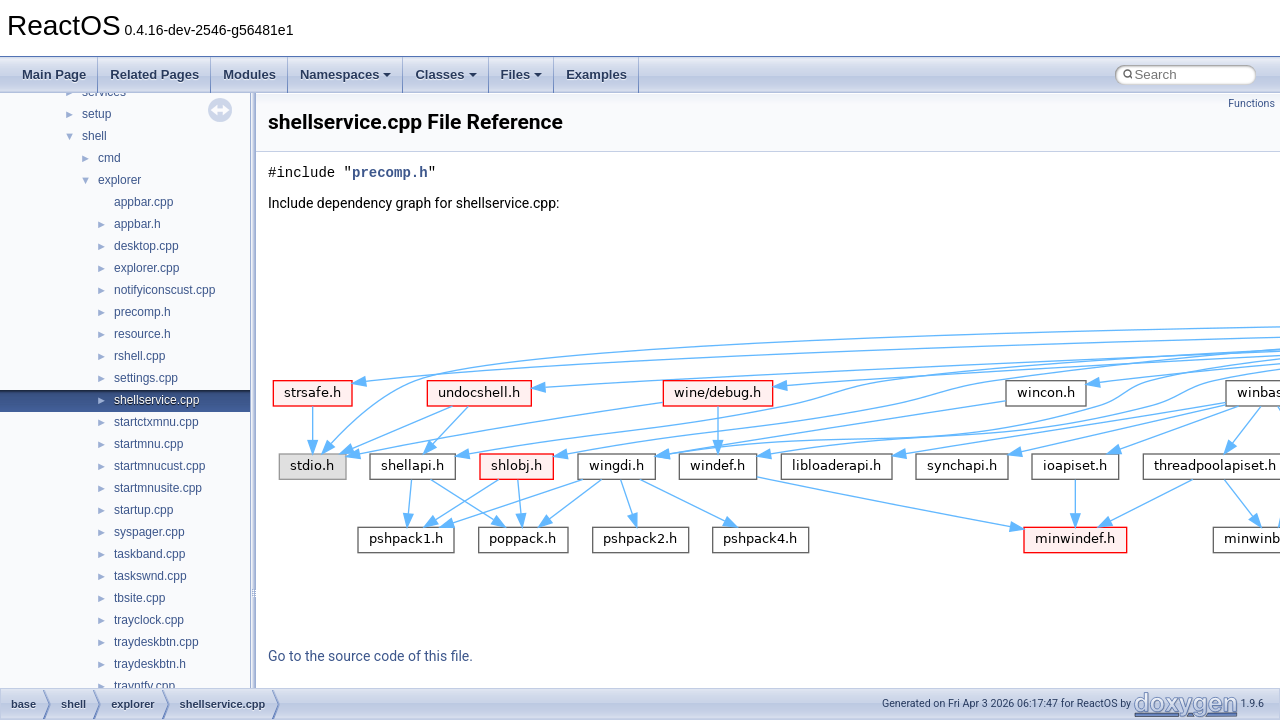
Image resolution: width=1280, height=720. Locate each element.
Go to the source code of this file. (370, 656)
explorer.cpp (146, 268)
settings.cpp (146, 378)
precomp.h (142, 312)
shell (94, 136)
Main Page (54, 74)
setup (96, 114)
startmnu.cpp (148, 444)
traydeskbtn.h (150, 664)
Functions (1251, 103)
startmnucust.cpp (159, 466)
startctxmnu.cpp (156, 422)
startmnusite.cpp (158, 488)
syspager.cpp (149, 532)
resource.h (142, 334)
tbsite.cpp (139, 598)
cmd (109, 158)
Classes (445, 74)
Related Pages (154, 74)
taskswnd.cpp (150, 576)
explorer (119, 180)
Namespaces (346, 74)
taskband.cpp (149, 554)
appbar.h (137, 224)
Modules (249, 74)
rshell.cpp (139, 356)
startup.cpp (143, 510)
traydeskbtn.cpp (156, 642)
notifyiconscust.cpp (164, 290)
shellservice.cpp (156, 400)
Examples (596, 74)
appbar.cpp (143, 202)
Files (522, 74)
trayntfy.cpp (144, 686)
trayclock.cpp (149, 620)
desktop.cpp (146, 246)
